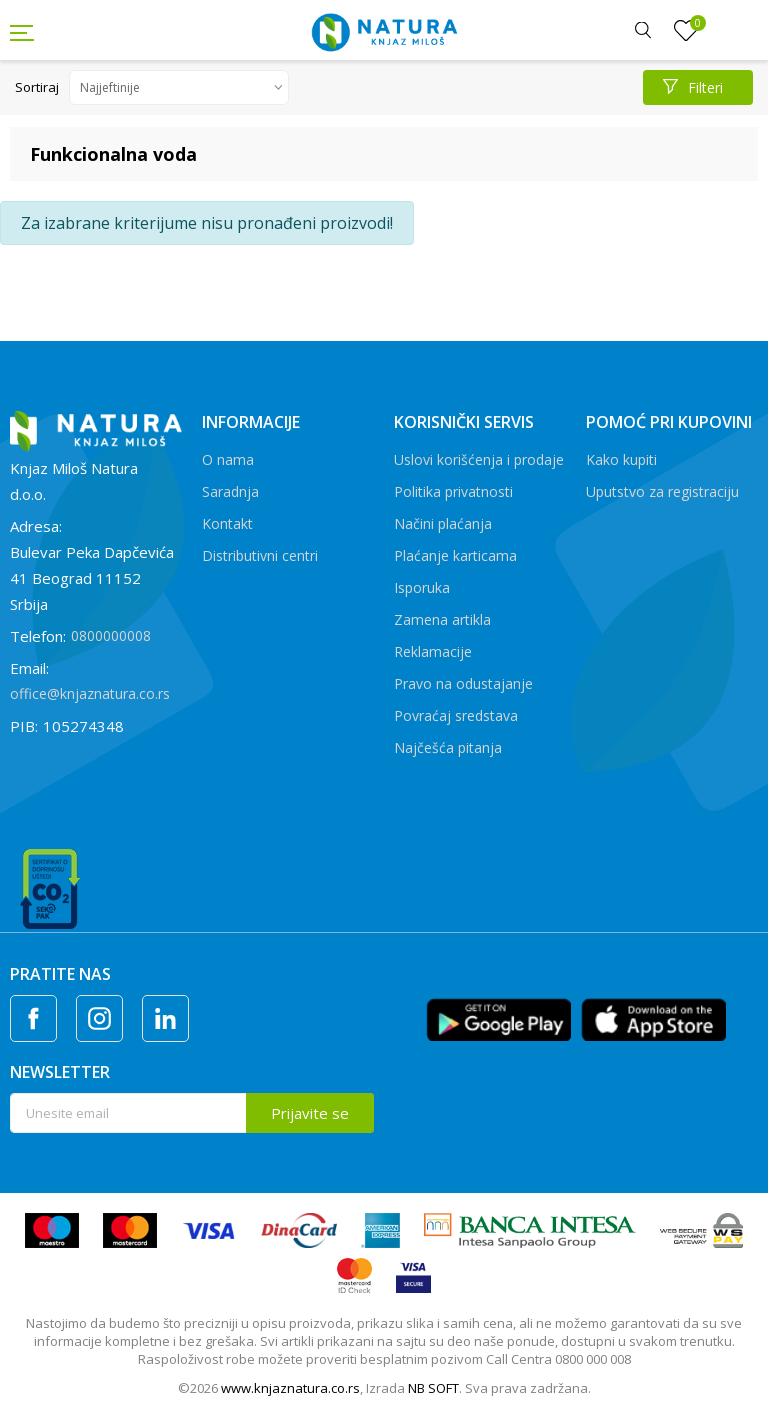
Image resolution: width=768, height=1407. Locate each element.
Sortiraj (37, 87)
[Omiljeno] (686, 31)
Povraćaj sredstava (456, 715)
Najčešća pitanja (448, 747)
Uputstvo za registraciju (662, 491)
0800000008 (111, 635)
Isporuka (422, 587)
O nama (228, 459)
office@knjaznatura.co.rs (90, 693)
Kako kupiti (621, 459)
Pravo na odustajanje (463, 683)
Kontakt (227, 523)
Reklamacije (433, 651)
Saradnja (230, 491)
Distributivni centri (260, 555)
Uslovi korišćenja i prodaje (479, 459)
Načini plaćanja (443, 523)
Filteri (693, 87)
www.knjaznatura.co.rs (290, 1388)
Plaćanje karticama (455, 555)
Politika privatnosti (453, 491)
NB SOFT (433, 1388)
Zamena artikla (442, 619)
